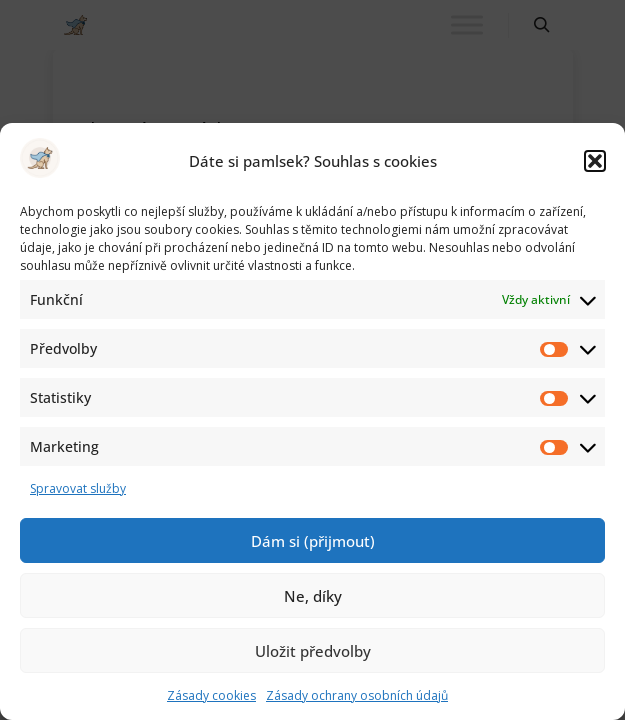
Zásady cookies (211, 695)
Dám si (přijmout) (313, 541)
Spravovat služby (78, 488)
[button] (595, 161)
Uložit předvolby (313, 651)
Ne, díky (313, 596)
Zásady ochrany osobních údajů (357, 695)
